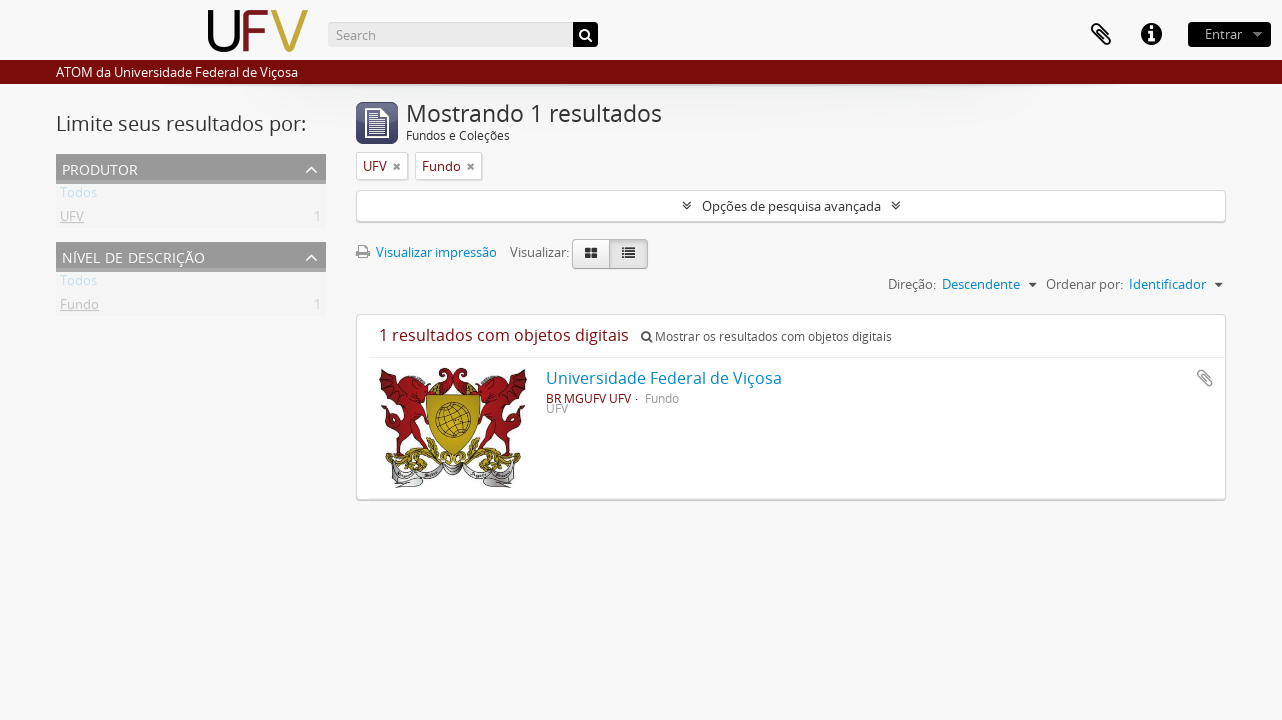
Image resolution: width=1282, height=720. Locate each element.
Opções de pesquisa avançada (791, 206)
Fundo (79, 308)
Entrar (1223, 34)
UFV (72, 220)
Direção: (912, 284)
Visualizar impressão (426, 252)
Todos (78, 196)
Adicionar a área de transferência (1205, 378)
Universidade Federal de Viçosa (664, 378)
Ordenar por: (1084, 284)
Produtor (100, 167)
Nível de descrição (133, 255)
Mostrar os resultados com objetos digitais (766, 336)
